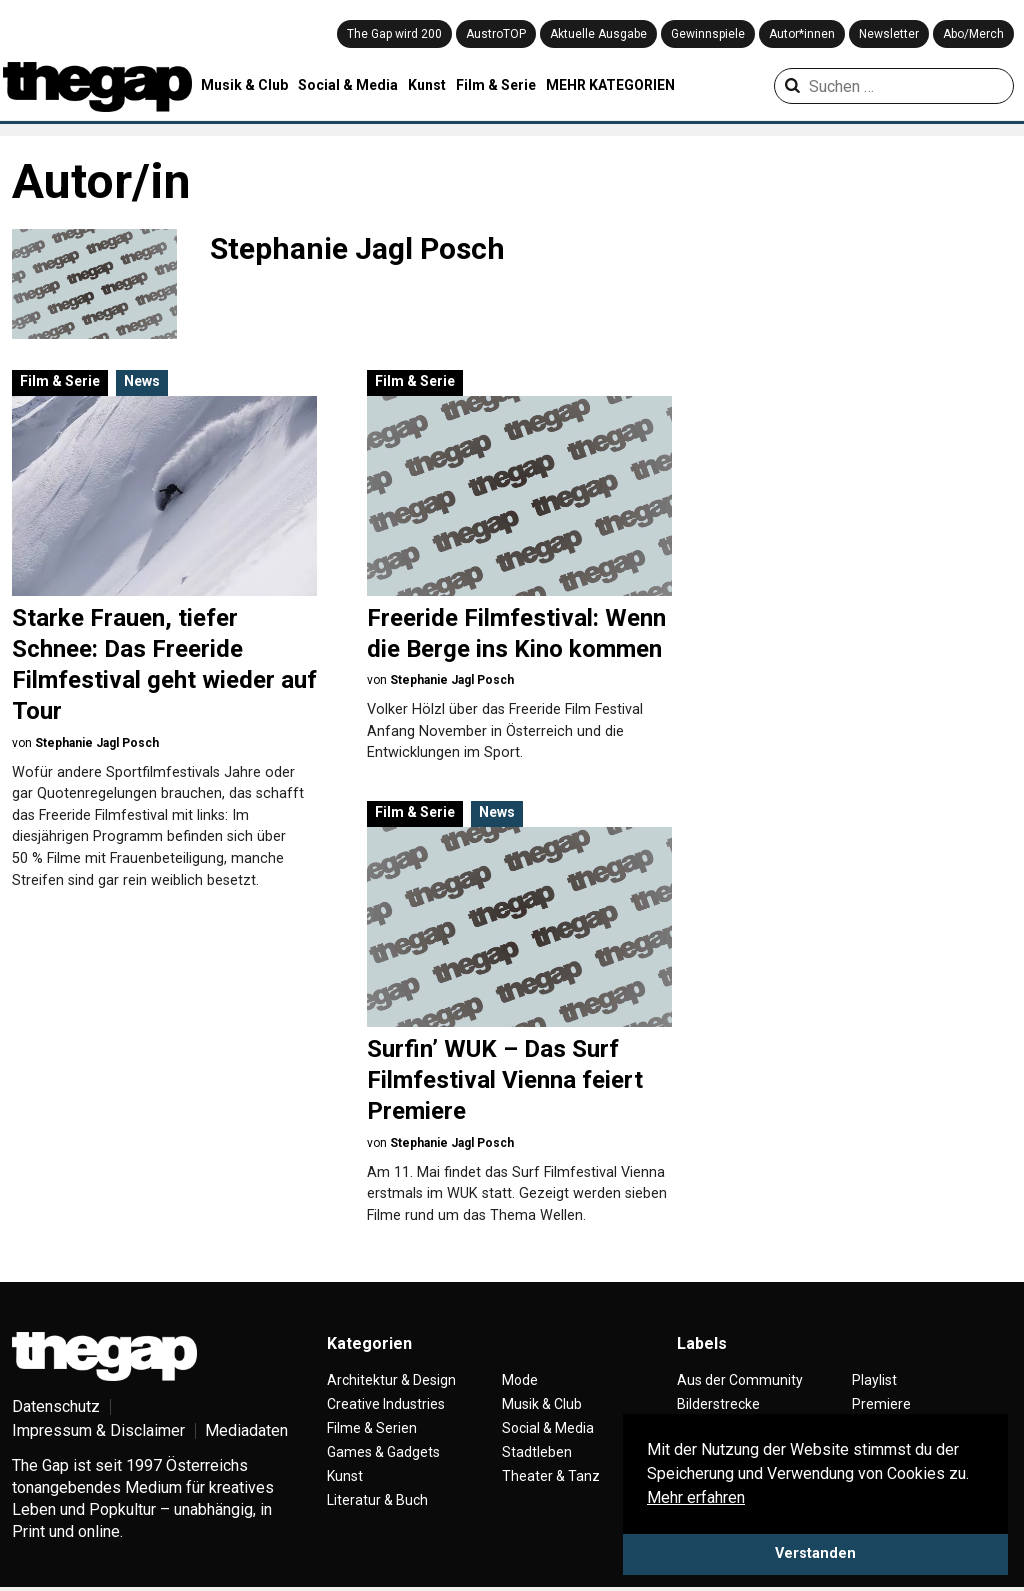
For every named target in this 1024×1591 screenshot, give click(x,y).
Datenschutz (56, 1406)
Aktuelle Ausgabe (598, 34)
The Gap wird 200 (394, 34)
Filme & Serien (372, 1428)
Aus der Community (740, 1380)
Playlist (874, 1380)
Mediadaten (246, 1430)
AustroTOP (496, 34)
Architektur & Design (391, 1380)
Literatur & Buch (377, 1500)
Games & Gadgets (383, 1452)
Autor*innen (802, 34)
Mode (520, 1380)
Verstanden (815, 1553)
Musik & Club (244, 85)
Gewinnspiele (708, 34)
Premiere (881, 1404)
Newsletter (889, 34)
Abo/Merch (973, 34)
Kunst (427, 85)
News (142, 381)
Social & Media (348, 85)
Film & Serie (496, 85)
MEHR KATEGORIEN (610, 85)
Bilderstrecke (718, 1404)
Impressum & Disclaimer (98, 1430)
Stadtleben (537, 1452)
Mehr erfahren (696, 1497)
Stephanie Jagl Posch (97, 743)
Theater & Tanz (551, 1476)
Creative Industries (386, 1404)
